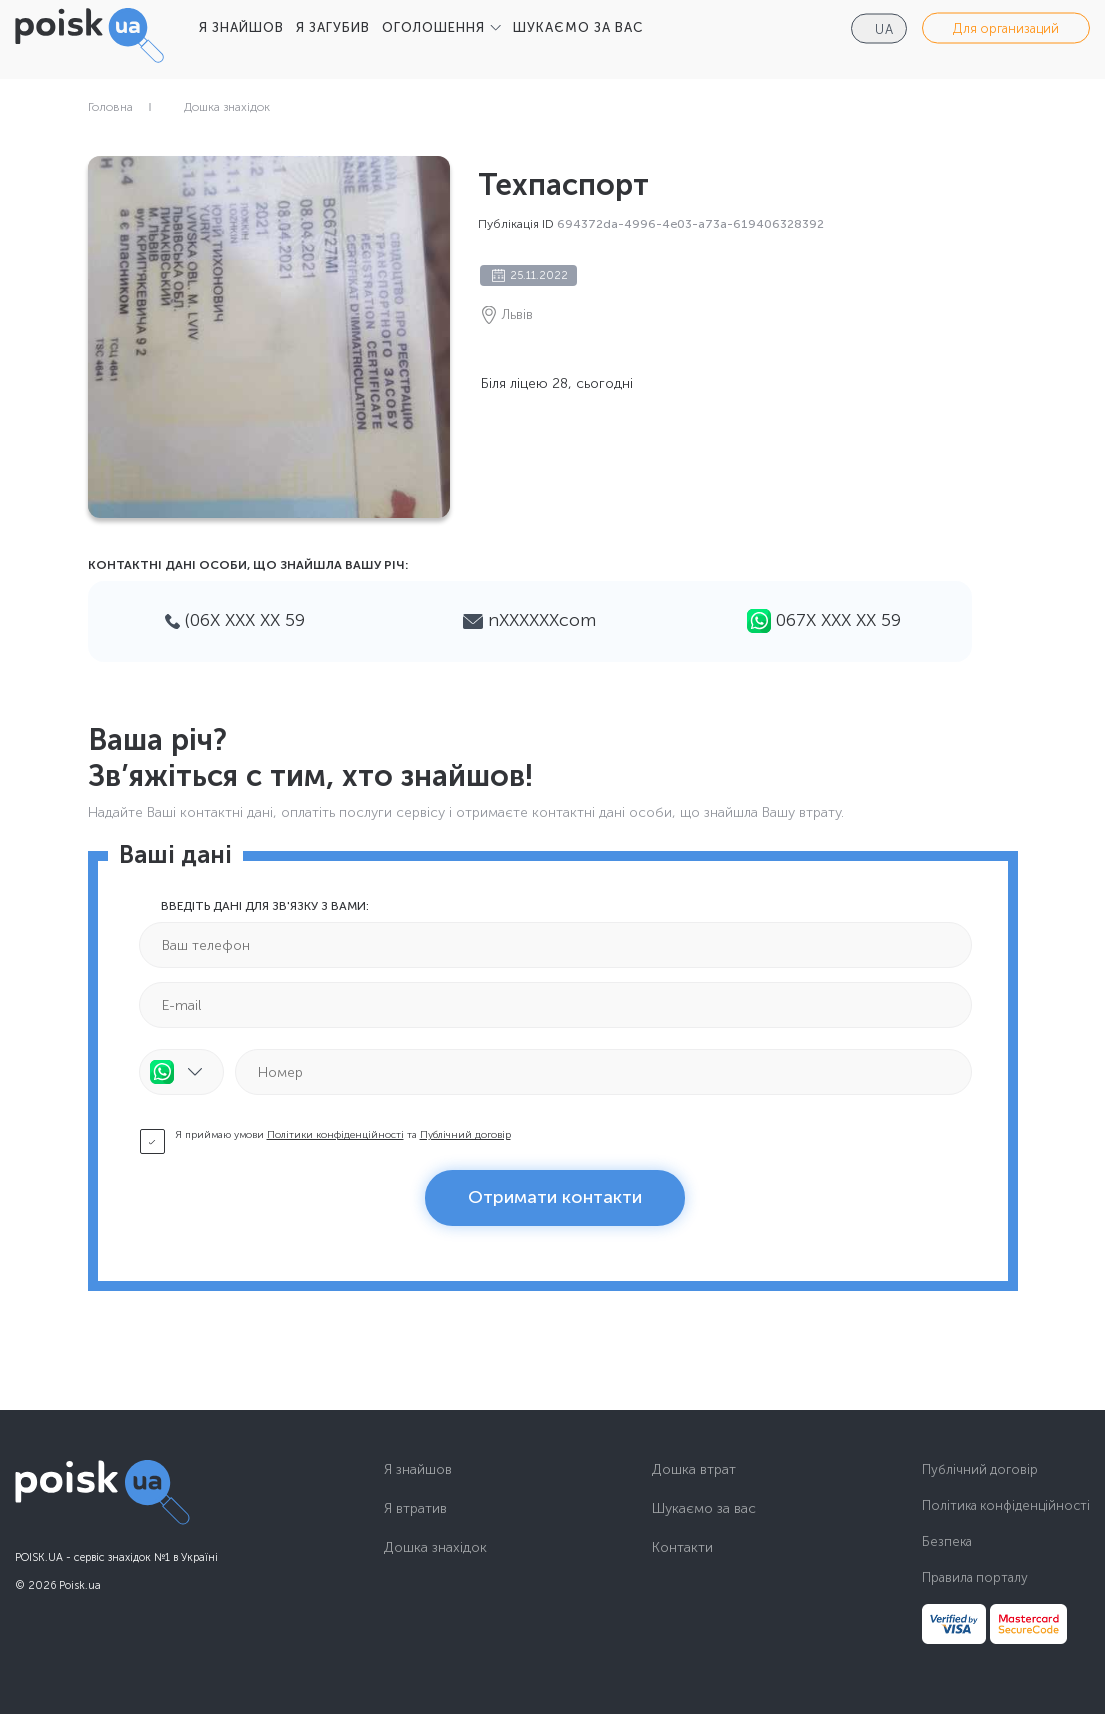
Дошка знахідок (227, 107)
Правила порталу (975, 1577)
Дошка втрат (694, 1470)
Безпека (947, 1541)
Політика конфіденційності (1006, 1505)
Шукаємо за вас (704, 1509)
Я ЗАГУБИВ (333, 27)
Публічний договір (465, 1135)
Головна (110, 107)
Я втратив (415, 1509)
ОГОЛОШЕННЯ (433, 27)
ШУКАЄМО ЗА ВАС (578, 27)
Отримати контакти (555, 1197)
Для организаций (1006, 28)
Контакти (682, 1548)
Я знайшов (418, 1470)
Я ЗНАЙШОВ (241, 27)
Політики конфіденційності (335, 1135)
